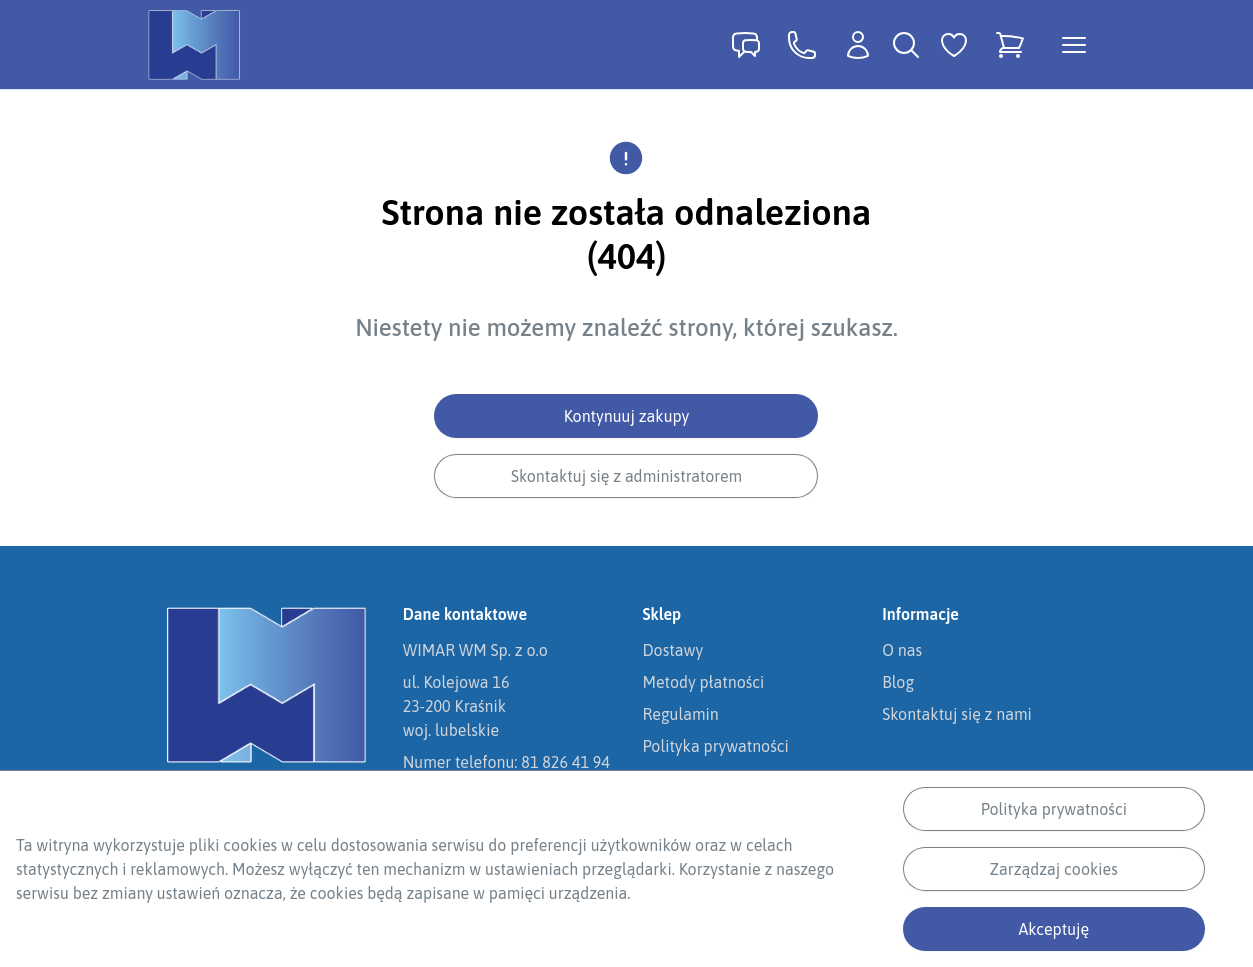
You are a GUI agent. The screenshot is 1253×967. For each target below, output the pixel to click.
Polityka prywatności (1054, 809)
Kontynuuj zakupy (627, 416)
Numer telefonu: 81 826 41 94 (506, 762)
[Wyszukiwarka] (906, 44)
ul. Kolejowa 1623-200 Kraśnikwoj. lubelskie (456, 706)
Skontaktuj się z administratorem (626, 476)
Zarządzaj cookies (1054, 869)
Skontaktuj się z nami (956, 714)
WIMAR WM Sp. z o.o (475, 650)
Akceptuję (1054, 929)
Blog (898, 682)
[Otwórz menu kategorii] (1074, 44)
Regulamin (681, 714)
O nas (902, 650)
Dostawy (673, 650)
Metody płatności (704, 682)
